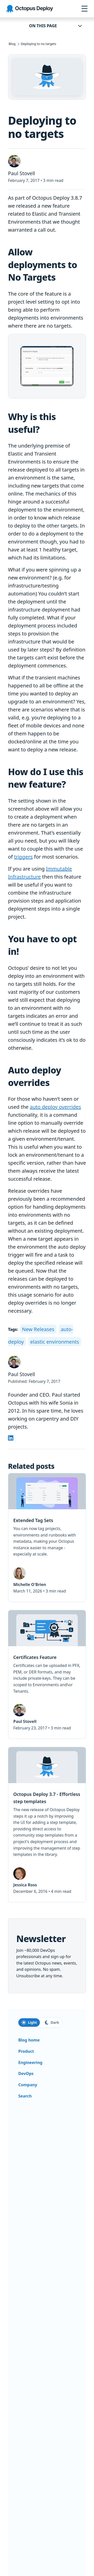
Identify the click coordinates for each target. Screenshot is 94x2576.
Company (27, 2084)
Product (26, 2051)
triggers (23, 856)
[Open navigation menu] (84, 8)
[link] (47, 1537)
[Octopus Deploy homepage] (29, 9)
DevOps (26, 2073)
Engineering (30, 2062)
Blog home (29, 2040)
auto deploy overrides (55, 1106)
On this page (43, 25)
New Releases (38, 1329)
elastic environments (54, 1341)
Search (25, 2096)
